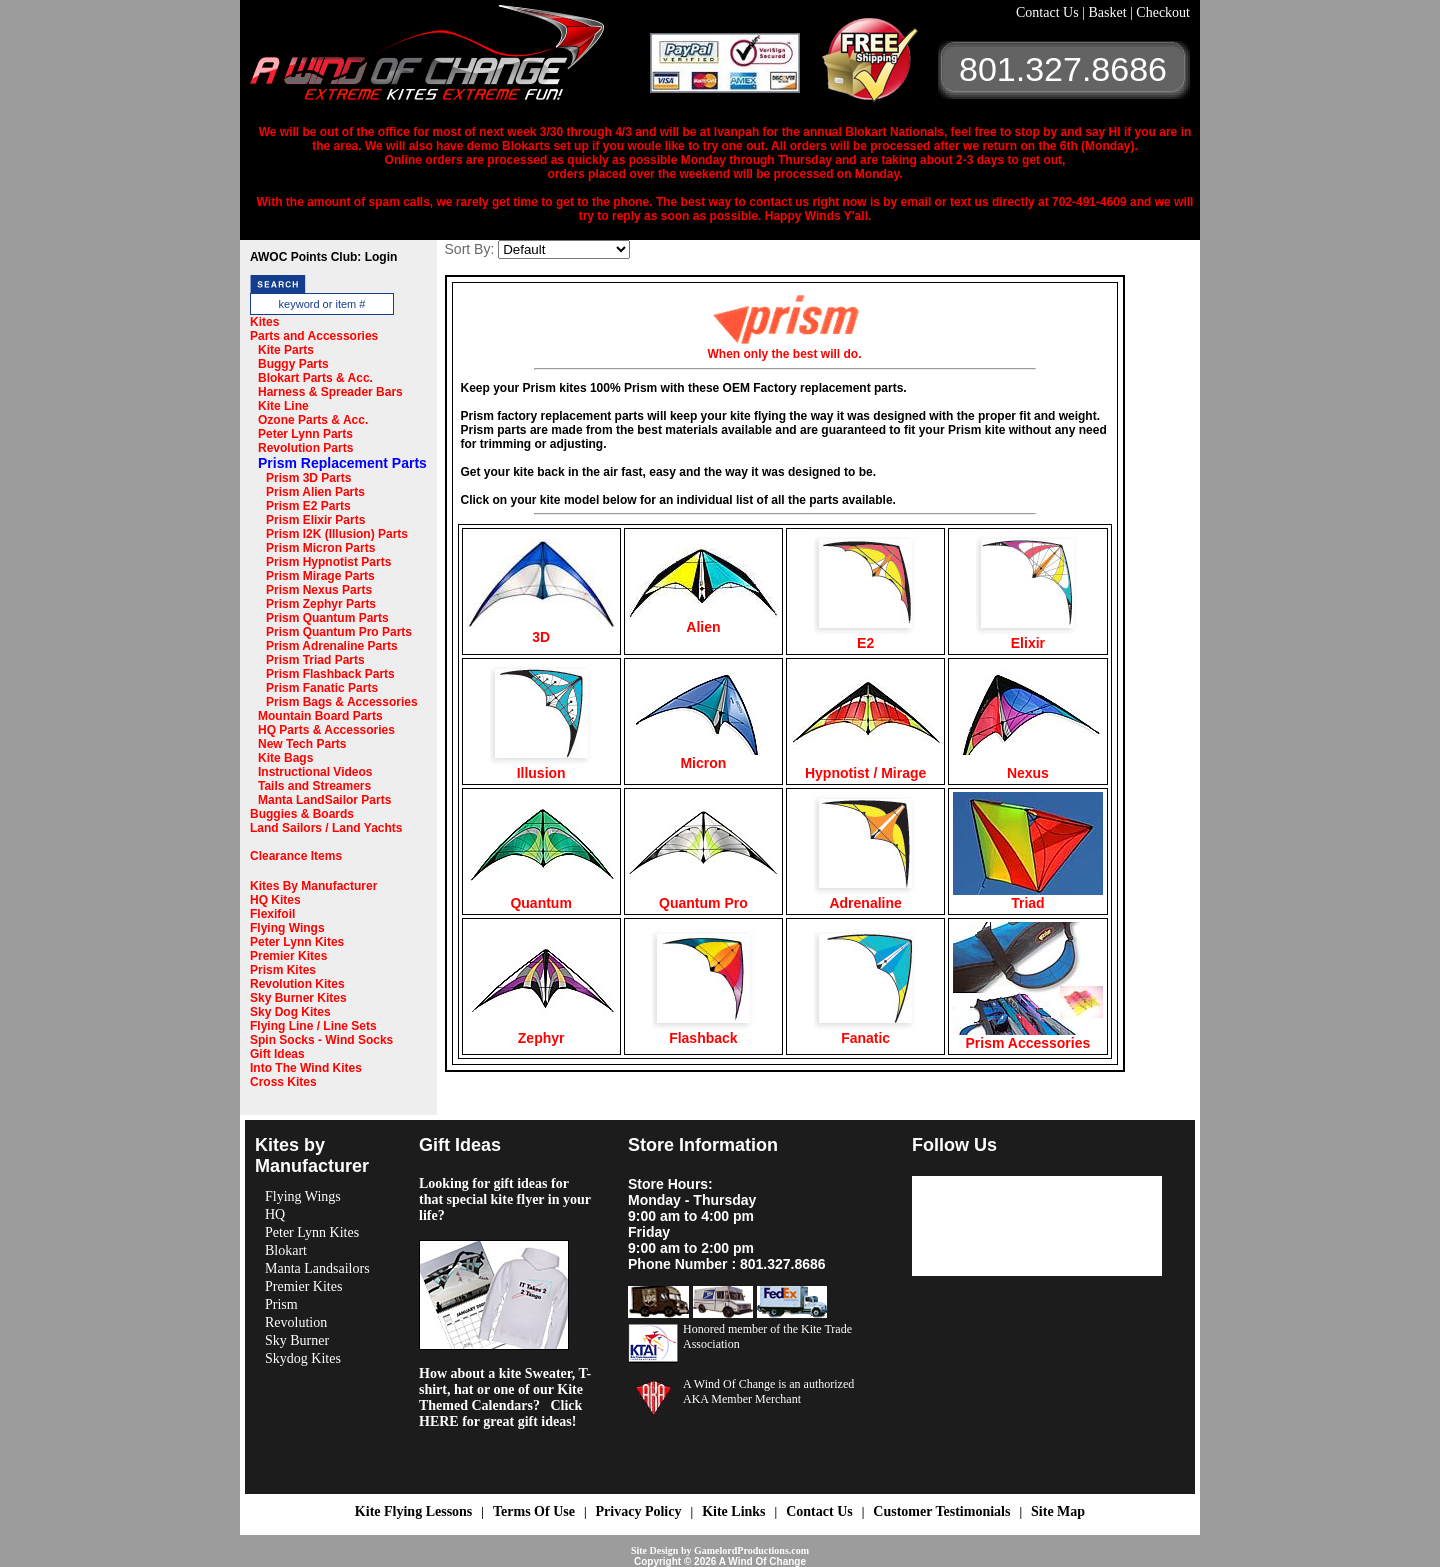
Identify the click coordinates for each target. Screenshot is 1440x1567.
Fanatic (865, 1031)
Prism (281, 1304)
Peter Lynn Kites (297, 942)
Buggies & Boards (302, 814)
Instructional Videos (315, 772)
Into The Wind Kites (306, 1068)
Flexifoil (272, 914)
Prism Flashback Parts (330, 674)
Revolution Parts (305, 448)
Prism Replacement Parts (342, 463)
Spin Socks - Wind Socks (321, 1040)
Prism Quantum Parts (327, 618)
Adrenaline (865, 896)
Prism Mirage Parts (320, 576)
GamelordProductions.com (751, 1550)
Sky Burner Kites (298, 998)
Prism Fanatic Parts (322, 688)
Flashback (703, 1031)
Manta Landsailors (317, 1268)
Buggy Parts (293, 364)
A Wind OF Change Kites (450, 60)
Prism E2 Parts (308, 506)
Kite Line (283, 406)
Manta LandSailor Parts (324, 800)
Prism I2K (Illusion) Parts (337, 534)
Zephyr (541, 1031)
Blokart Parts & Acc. (315, 378)
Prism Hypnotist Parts (328, 562)
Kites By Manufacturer (313, 886)
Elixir (1027, 636)
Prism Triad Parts (315, 660)
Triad (1028, 896)
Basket (1109, 12)
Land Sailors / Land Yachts (326, 828)
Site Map (1058, 1511)
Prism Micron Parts (320, 548)
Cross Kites (283, 1082)
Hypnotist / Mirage (866, 766)
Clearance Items (296, 856)
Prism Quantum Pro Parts (339, 632)
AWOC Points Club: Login (323, 257)
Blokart (286, 1250)
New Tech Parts (302, 744)
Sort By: (470, 249)
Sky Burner (297, 1340)
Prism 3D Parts (308, 478)
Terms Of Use (534, 1511)
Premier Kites (288, 956)
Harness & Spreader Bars (330, 392)
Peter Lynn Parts (305, 434)
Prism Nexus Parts (319, 590)
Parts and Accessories (314, 336)
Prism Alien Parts (315, 492)
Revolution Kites (297, 984)
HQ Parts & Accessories (326, 730)
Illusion (541, 766)
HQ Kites (275, 900)
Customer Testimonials (941, 1511)
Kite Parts (286, 350)
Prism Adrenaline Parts (332, 646)
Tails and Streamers (314, 786)
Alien (703, 620)
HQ (275, 1214)
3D (541, 630)
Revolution (296, 1322)
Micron (703, 756)
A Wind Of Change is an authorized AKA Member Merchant (768, 1391)
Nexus (1028, 766)
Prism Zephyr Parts (321, 604)
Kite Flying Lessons (413, 1511)
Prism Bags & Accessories (342, 702)
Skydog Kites (303, 1358)
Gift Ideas (277, 1054)
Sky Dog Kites (290, 1012)
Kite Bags (285, 758)
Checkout (1163, 12)
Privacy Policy (639, 1511)
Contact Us (1049, 12)
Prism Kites (283, 970)
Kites (264, 322)
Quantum (541, 896)
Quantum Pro (703, 896)
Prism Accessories (1028, 1036)
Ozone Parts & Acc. (313, 420)
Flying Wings (287, 928)
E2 (865, 636)
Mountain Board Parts (320, 716)
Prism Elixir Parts (315, 520)
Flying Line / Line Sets (313, 1026)
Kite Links (733, 1511)
